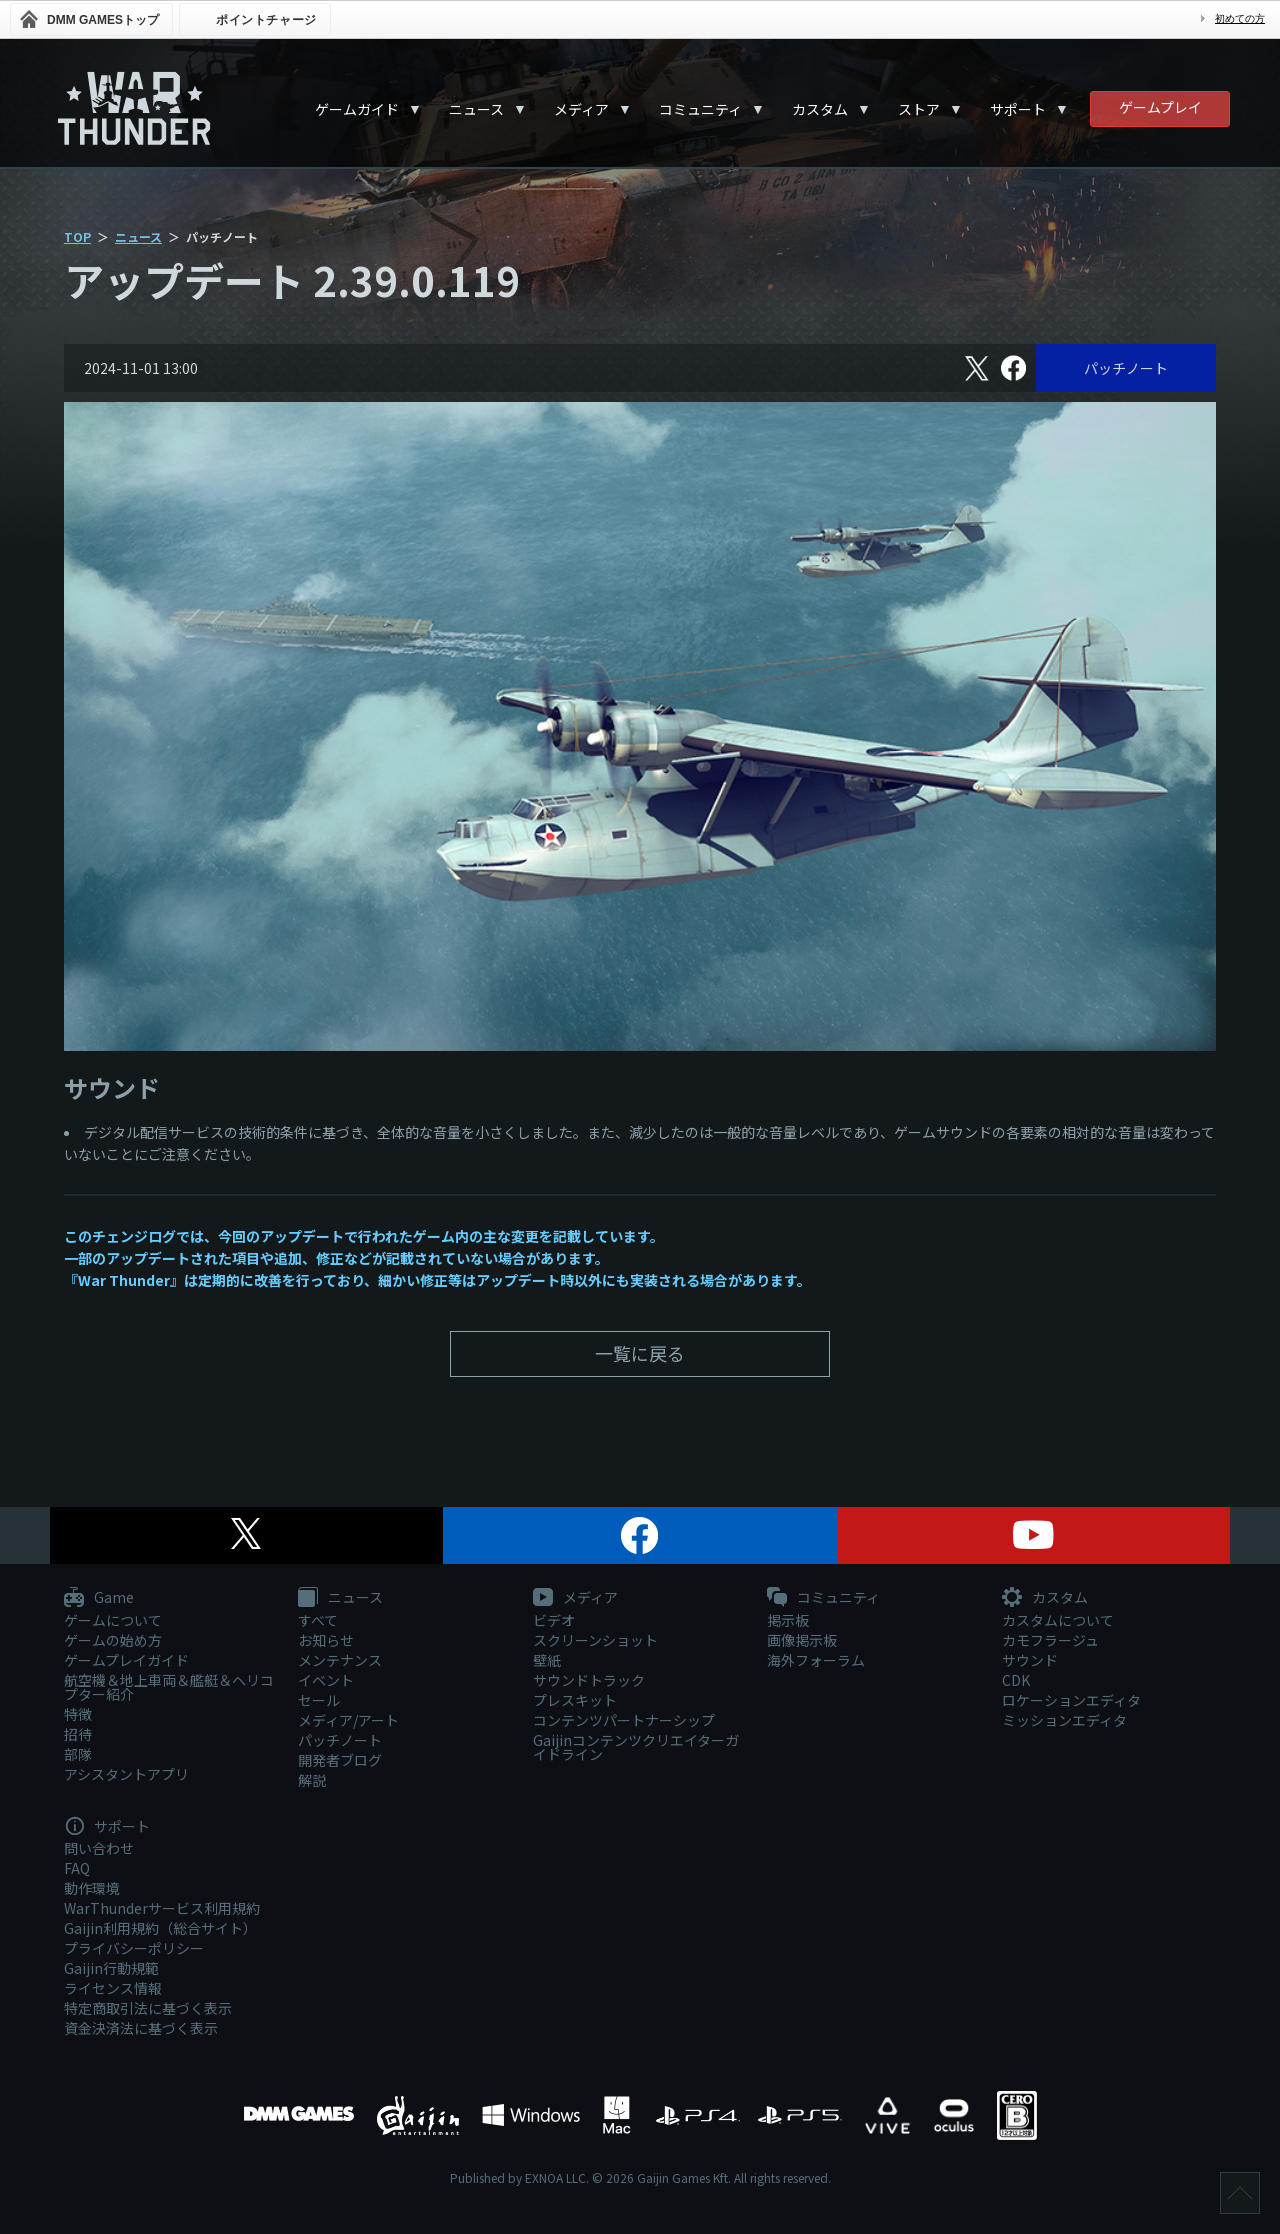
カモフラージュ (1050, 1640)
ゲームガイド (357, 109)
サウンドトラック (589, 1680)
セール (319, 1700)
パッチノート (1126, 368)
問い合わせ (99, 1848)
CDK (1016, 1680)
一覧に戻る (640, 1353)
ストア (919, 109)
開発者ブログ (340, 1760)
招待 (78, 1734)
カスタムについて (1058, 1620)
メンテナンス (340, 1660)
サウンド (1030, 1660)
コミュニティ (700, 109)
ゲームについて (113, 1620)
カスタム (820, 109)
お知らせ (326, 1640)
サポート (1018, 109)
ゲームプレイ (1160, 107)
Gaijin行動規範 (111, 1968)
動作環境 (92, 1888)
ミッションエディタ (1064, 1720)
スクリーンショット (595, 1640)
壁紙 (547, 1660)
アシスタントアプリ (126, 1774)
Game (99, 1598)
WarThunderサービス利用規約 (162, 1908)
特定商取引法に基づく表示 (148, 2008)
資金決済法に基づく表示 (141, 2028)
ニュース (476, 109)
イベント (326, 1680)
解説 (312, 1780)
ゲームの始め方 (113, 1640)
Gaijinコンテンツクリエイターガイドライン (636, 1747)
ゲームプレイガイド (126, 1660)
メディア (581, 109)
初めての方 (1240, 18)
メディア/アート (348, 1720)
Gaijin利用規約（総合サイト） (160, 1928)
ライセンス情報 (113, 1988)
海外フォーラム (816, 1660)
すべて (318, 1620)
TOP (77, 236)
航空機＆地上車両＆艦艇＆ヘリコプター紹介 (169, 1687)
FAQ (77, 1868)
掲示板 (788, 1620)
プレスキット (575, 1700)
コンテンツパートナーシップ (624, 1720)
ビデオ (554, 1620)
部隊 (78, 1754)
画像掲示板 (802, 1640)
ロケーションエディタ (1071, 1700)
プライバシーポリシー (134, 1948)
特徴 (78, 1714)
